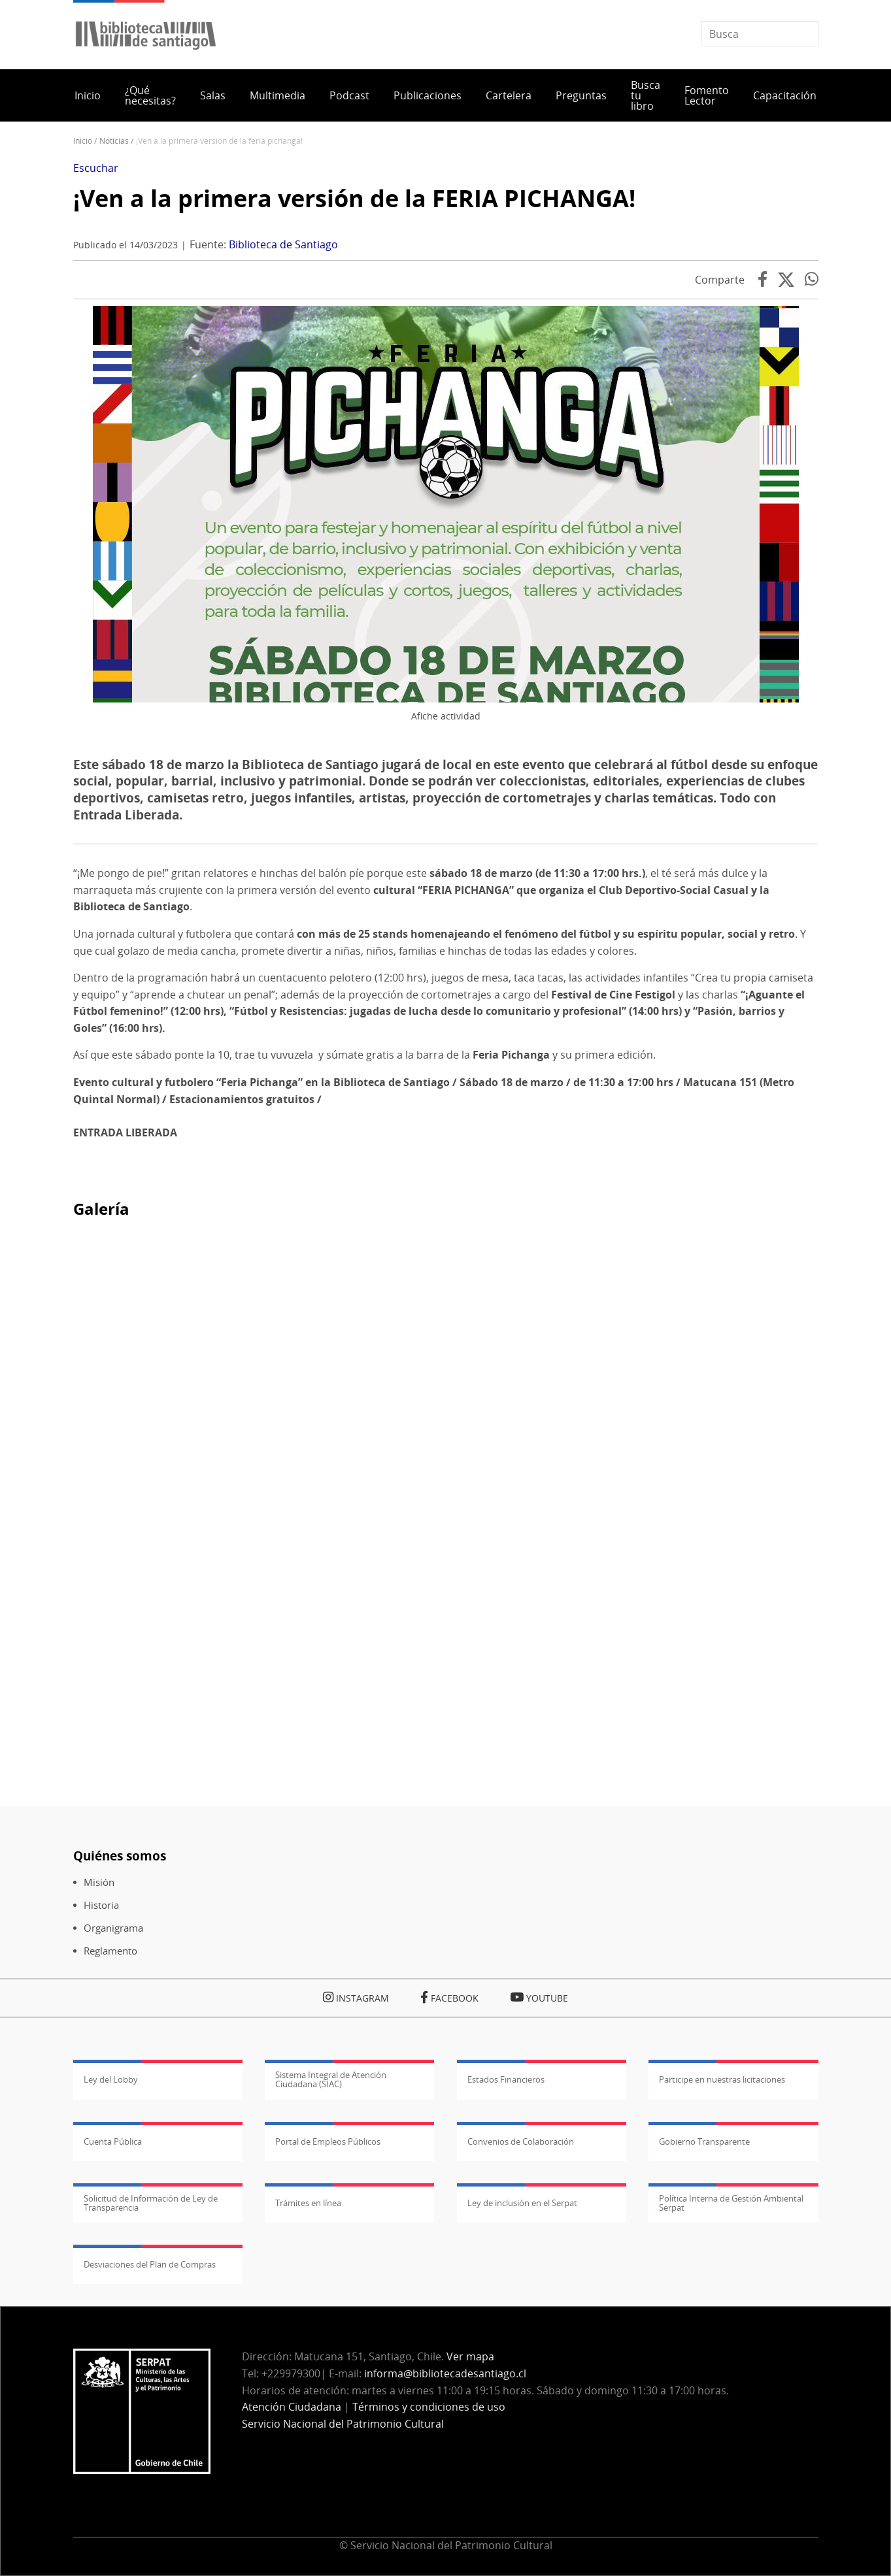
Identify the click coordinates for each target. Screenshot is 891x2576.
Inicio (88, 95)
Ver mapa (470, 2356)
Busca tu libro (645, 95)
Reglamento (110, 1951)
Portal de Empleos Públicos (327, 2141)
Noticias (114, 140)
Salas (213, 95)
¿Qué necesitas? (150, 95)
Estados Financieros (506, 2079)
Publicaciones (428, 95)
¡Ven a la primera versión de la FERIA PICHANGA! (354, 198)
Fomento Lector (706, 95)
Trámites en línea (308, 2203)
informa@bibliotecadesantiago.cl (445, 2373)
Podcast (349, 95)
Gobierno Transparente (704, 2141)
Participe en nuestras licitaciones (722, 2079)
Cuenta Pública (113, 2141)
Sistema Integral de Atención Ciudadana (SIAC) (330, 2079)
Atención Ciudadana (291, 2407)
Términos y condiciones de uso (428, 2407)
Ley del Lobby (111, 2079)
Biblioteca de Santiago (283, 244)
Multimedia (277, 95)
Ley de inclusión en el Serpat (522, 2203)
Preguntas (581, 95)
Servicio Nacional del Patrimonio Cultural (343, 2424)
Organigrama (113, 1928)
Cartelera (508, 95)
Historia (101, 1905)
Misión (99, 1882)
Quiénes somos (119, 1855)
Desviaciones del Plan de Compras (150, 2264)
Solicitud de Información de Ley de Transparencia (151, 2202)
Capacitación (784, 95)
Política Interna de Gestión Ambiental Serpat (731, 2202)
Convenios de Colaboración (520, 2141)
